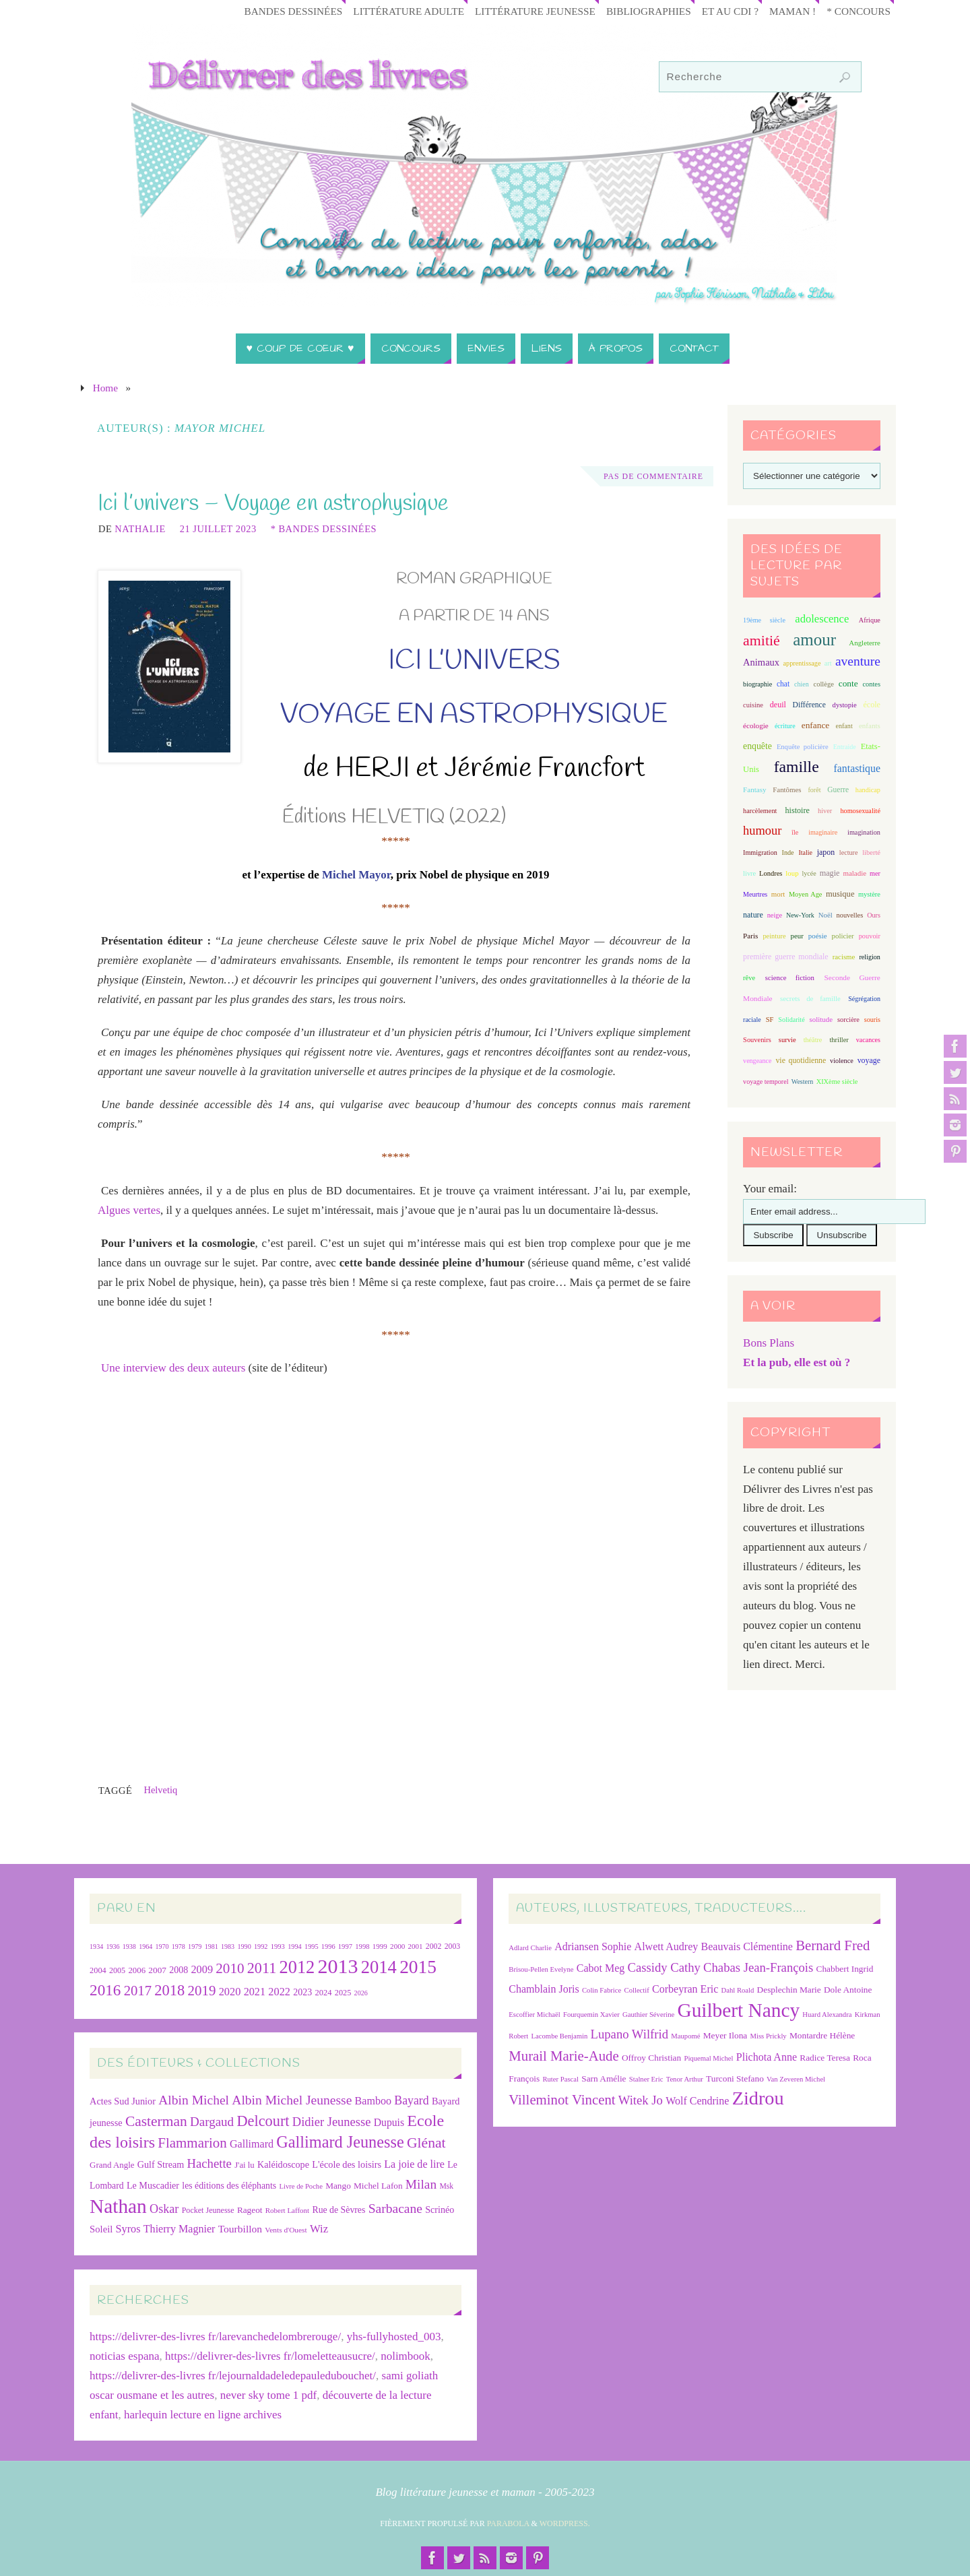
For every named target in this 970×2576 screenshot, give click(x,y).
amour (814, 640)
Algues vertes (129, 1210)
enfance (816, 725)
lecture (848, 852)
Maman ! (792, 11)
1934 (96, 1946)
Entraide (844, 746)
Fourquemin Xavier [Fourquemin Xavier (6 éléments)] (591, 2014)
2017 (138, 1990)
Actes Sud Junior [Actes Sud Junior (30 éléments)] (123, 2101)
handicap (867, 790)
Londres (770, 873)
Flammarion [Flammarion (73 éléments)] (192, 2143)
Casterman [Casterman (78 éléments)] (156, 2121)
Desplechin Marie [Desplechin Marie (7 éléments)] (789, 1990)
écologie (756, 725)
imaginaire (822, 832)
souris (872, 1019)
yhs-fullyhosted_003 (394, 2336)
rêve (749, 977)
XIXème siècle (837, 1081)
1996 (328, 1946)
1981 (211, 1946)
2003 (453, 1946)
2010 (230, 1968)
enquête (757, 746)
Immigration (760, 852)
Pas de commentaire (653, 476)
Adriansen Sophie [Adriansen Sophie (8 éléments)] (592, 1946)
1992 (260, 1946)
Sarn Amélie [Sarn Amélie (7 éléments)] (603, 2078)
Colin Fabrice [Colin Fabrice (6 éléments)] (601, 1990)
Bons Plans (768, 1343)
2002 (434, 1946)
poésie (817, 936)
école (871, 704)
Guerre (838, 789)
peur (797, 936)
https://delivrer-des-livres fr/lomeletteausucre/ (270, 2356)
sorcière (848, 1019)
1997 (345, 1946)
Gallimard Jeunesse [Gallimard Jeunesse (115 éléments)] (339, 2142)
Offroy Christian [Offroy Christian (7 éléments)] (651, 2058)
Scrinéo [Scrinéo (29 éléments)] (439, 2209)
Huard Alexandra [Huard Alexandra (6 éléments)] (826, 2014)
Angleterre (864, 643)
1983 (227, 1946)
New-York (800, 915)
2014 (379, 1967)
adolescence (822, 618)
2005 (117, 1970)
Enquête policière (803, 746)
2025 (343, 1992)
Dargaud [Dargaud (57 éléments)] (212, 2122)
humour (762, 830)
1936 (112, 1946)
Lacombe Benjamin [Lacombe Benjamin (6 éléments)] (559, 2036)
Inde (788, 852)
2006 (137, 1970)
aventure (857, 661)
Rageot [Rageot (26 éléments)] (250, 2210)
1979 (194, 1946)
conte (848, 683)
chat (783, 684)
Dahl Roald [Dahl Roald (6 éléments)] (737, 1990)
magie (830, 873)
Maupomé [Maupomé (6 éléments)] (685, 2036)
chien (801, 684)
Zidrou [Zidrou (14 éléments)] (758, 2098)
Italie (805, 852)
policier (843, 936)
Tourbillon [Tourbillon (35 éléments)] (240, 2228)
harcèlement (760, 810)
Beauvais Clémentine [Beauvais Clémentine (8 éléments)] (747, 1946)
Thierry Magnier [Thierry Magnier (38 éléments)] (179, 2228)
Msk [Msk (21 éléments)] (446, 2186)
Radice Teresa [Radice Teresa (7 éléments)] (825, 2058)
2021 (254, 1992)
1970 (161, 1946)
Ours (873, 915)
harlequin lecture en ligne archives (203, 2414)
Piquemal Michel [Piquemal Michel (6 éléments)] (708, 2058)
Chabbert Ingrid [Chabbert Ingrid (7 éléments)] (845, 1969)
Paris (750, 936)
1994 (295, 1946)
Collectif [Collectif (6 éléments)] (636, 1990)
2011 (262, 1968)
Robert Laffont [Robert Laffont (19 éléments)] (287, 2210)
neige (774, 915)
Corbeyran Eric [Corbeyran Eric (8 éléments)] (685, 1989)
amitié (761, 641)
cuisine (753, 705)
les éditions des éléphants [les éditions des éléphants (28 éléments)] (229, 2186)
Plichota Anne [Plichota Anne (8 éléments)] (766, 2057)
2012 (297, 1967)
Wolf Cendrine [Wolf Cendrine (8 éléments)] (697, 2100)
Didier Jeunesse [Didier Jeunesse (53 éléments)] (331, 2122)
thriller (838, 1039)
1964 (145, 1946)
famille (796, 766)
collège (823, 684)
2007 (157, 1970)
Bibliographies (648, 11)
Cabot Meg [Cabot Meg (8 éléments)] (601, 1968)
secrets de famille (810, 998)
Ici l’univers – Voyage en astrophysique (273, 503)
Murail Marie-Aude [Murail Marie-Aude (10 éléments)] (563, 2055)
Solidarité (791, 1019)
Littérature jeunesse (535, 11)
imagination (863, 832)
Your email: (770, 1188)
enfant (843, 726)
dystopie (845, 705)
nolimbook (405, 2356)
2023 (302, 1992)
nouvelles (850, 915)
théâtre (813, 1039)
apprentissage (801, 663)
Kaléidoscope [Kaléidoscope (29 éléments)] (283, 2164)
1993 (278, 1946)
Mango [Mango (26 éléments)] (338, 2186)
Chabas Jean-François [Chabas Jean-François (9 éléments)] (758, 1967)
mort (778, 894)
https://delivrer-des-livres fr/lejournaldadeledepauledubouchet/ (233, 2375)
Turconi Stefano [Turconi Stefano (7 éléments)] (735, 2078)
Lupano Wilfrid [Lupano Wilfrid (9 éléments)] (629, 2034)
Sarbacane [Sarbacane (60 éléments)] (395, 2208)
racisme (844, 957)
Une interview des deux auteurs (173, 1367)
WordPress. (565, 2523)
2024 (323, 1992)
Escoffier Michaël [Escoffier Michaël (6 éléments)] (534, 2014)
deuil (778, 704)
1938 (129, 1946)
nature (753, 915)
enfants (869, 725)
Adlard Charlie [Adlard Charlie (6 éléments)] (530, 1948)
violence (841, 1060)
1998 (362, 1946)
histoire (797, 810)
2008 (178, 1970)
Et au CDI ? (730, 11)
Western (802, 1081)
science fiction (789, 977)
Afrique (869, 620)
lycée (809, 873)
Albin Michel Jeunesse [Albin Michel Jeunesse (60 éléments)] (292, 2100)
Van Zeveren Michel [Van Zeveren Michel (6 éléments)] (796, 2079)
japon (826, 852)
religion (869, 957)
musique (840, 894)
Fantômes (787, 789)
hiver (825, 810)
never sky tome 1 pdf (268, 2395)
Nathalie (140, 528)
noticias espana (124, 2356)
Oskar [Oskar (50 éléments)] (164, 2209)
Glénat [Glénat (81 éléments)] (426, 2143)
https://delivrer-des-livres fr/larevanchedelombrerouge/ (215, 2336)
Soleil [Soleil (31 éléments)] (101, 2229)
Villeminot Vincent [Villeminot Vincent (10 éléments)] (562, 2099)
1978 (178, 1946)
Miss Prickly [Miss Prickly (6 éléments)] (768, 2036)
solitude (821, 1019)
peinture (774, 936)
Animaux (761, 662)
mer (875, 873)
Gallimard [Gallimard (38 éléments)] (251, 2144)
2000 (397, 1946)
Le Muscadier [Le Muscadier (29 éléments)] (153, 2185)
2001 (415, 1946)
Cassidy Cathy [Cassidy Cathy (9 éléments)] (664, 1967)
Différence (809, 705)
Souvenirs (757, 1039)
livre (749, 873)
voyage (869, 1060)
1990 (244, 1946)
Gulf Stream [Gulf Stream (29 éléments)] (161, 2164)
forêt (814, 790)
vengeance (757, 1060)
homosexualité (860, 810)
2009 (202, 1969)
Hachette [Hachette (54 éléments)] (209, 2163)
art (828, 663)
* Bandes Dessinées (324, 528)
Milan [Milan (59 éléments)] (421, 2184)
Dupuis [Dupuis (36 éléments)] (389, 2122)
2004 (98, 1970)
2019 (202, 1991)
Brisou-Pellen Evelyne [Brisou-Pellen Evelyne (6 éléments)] (541, 1969)
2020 (230, 1991)
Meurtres (755, 894)
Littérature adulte (408, 11)
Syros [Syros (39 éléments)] (128, 2229)
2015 (418, 1967)
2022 (279, 1991)
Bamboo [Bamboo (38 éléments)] (373, 2100)
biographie (757, 684)
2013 (338, 1966)
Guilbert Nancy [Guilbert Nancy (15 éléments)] (738, 2010)
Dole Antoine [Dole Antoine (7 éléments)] (848, 1990)
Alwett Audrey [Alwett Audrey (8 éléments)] (667, 1946)
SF (770, 1019)
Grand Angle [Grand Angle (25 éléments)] (112, 2165)
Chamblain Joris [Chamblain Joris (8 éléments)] (544, 1989)
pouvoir (869, 936)
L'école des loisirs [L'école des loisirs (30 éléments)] (346, 2164)
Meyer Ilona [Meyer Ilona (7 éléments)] (725, 2035)
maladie (854, 873)
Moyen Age (805, 894)
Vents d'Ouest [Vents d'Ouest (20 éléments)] (285, 2230)
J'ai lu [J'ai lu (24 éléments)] (244, 2165)
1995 (311, 1946)
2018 (169, 1990)
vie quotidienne (800, 1060)
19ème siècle (764, 620)
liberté (871, 852)
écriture (785, 726)
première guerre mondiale (785, 956)
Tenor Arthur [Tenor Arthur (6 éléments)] (684, 2079)
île (794, 832)
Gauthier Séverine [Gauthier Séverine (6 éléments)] (648, 2014)
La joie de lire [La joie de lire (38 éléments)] (414, 2164)
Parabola (508, 2523)
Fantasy (754, 789)
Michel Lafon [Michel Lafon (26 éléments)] (378, 2186)
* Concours (859, 11)
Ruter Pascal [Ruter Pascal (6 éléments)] (560, 2079)
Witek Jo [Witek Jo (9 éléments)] (640, 2100)
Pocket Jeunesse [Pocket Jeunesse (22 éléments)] (208, 2210)
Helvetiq (160, 1789)
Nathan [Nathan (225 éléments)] (118, 2206)
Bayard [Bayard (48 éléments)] (411, 2100)
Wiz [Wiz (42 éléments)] (319, 2228)
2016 (105, 1990)
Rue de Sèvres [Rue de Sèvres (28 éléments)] (338, 2210)
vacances (868, 1039)
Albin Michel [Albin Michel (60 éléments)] (193, 2100)
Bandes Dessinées (294, 11)
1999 (380, 1946)
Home (105, 387)
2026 (361, 1993)
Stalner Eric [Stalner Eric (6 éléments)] (646, 2079)
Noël (825, 915)
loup (791, 873)
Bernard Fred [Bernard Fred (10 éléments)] (833, 1945)
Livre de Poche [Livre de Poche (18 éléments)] (301, 2186)
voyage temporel (765, 1081)
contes (871, 684)
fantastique (857, 768)
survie (787, 1039)
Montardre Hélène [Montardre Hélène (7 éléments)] (822, 2035)
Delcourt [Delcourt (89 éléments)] (262, 2121)
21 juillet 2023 (218, 528)
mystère (869, 894)
